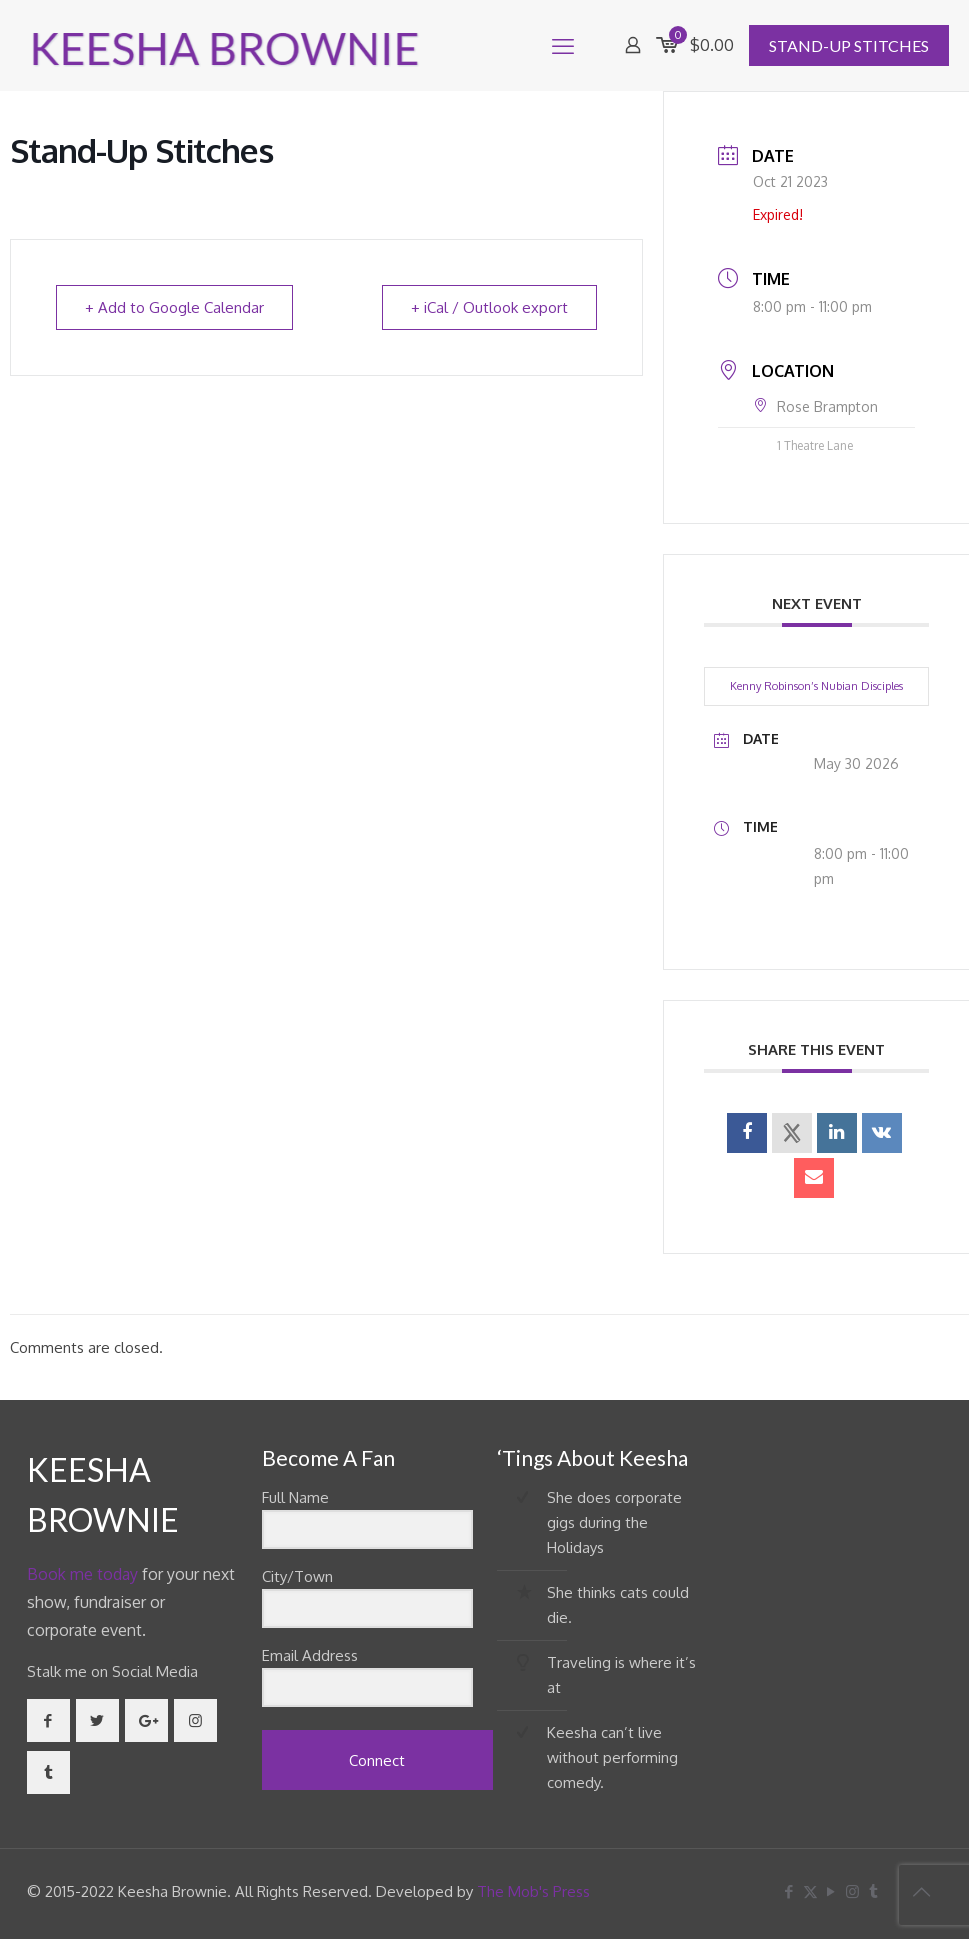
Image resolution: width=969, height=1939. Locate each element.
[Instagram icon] (852, 1891)
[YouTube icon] (831, 1891)
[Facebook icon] (789, 1891)
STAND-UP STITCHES (849, 45)
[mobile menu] (563, 45)
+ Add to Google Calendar (174, 307)
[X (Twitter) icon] (810, 1891)
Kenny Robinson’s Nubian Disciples (816, 686)
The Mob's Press (533, 1891)
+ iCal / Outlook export (489, 307)
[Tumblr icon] (873, 1891)
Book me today (82, 1574)
